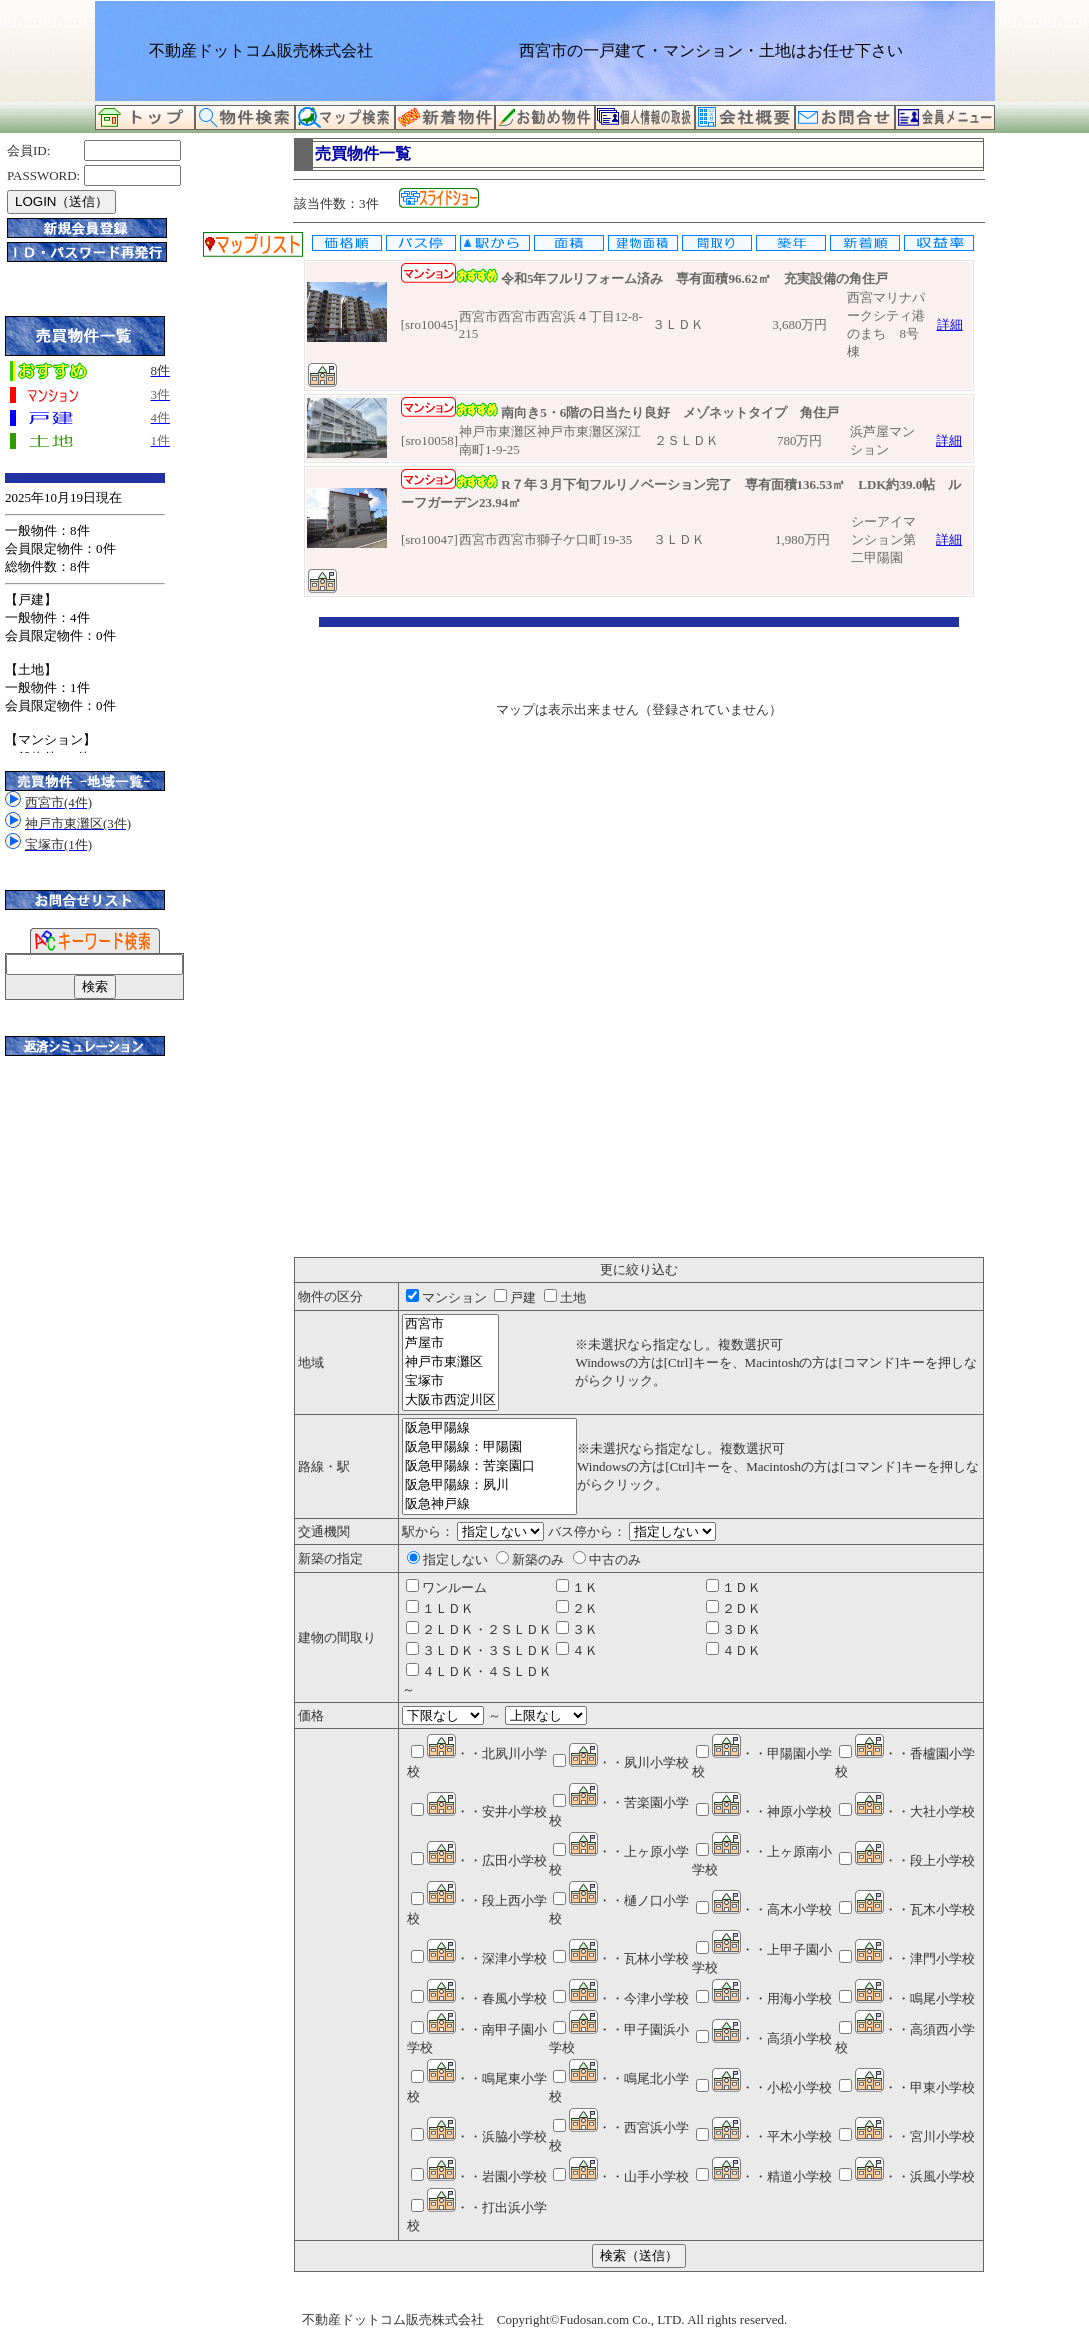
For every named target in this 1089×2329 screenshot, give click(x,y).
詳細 (950, 324)
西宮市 (450, 1324)
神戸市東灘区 (450, 1362)
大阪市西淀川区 (450, 1400)
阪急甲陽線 (489, 1428)
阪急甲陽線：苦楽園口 (489, 1466)
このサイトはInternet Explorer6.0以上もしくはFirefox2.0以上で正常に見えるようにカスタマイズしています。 (85, 613)
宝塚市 (450, 1381)
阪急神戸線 (489, 1504)
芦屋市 (450, 1343)
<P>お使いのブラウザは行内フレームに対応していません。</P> (639, 937)
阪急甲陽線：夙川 (489, 1485)
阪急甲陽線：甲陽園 (489, 1447)
